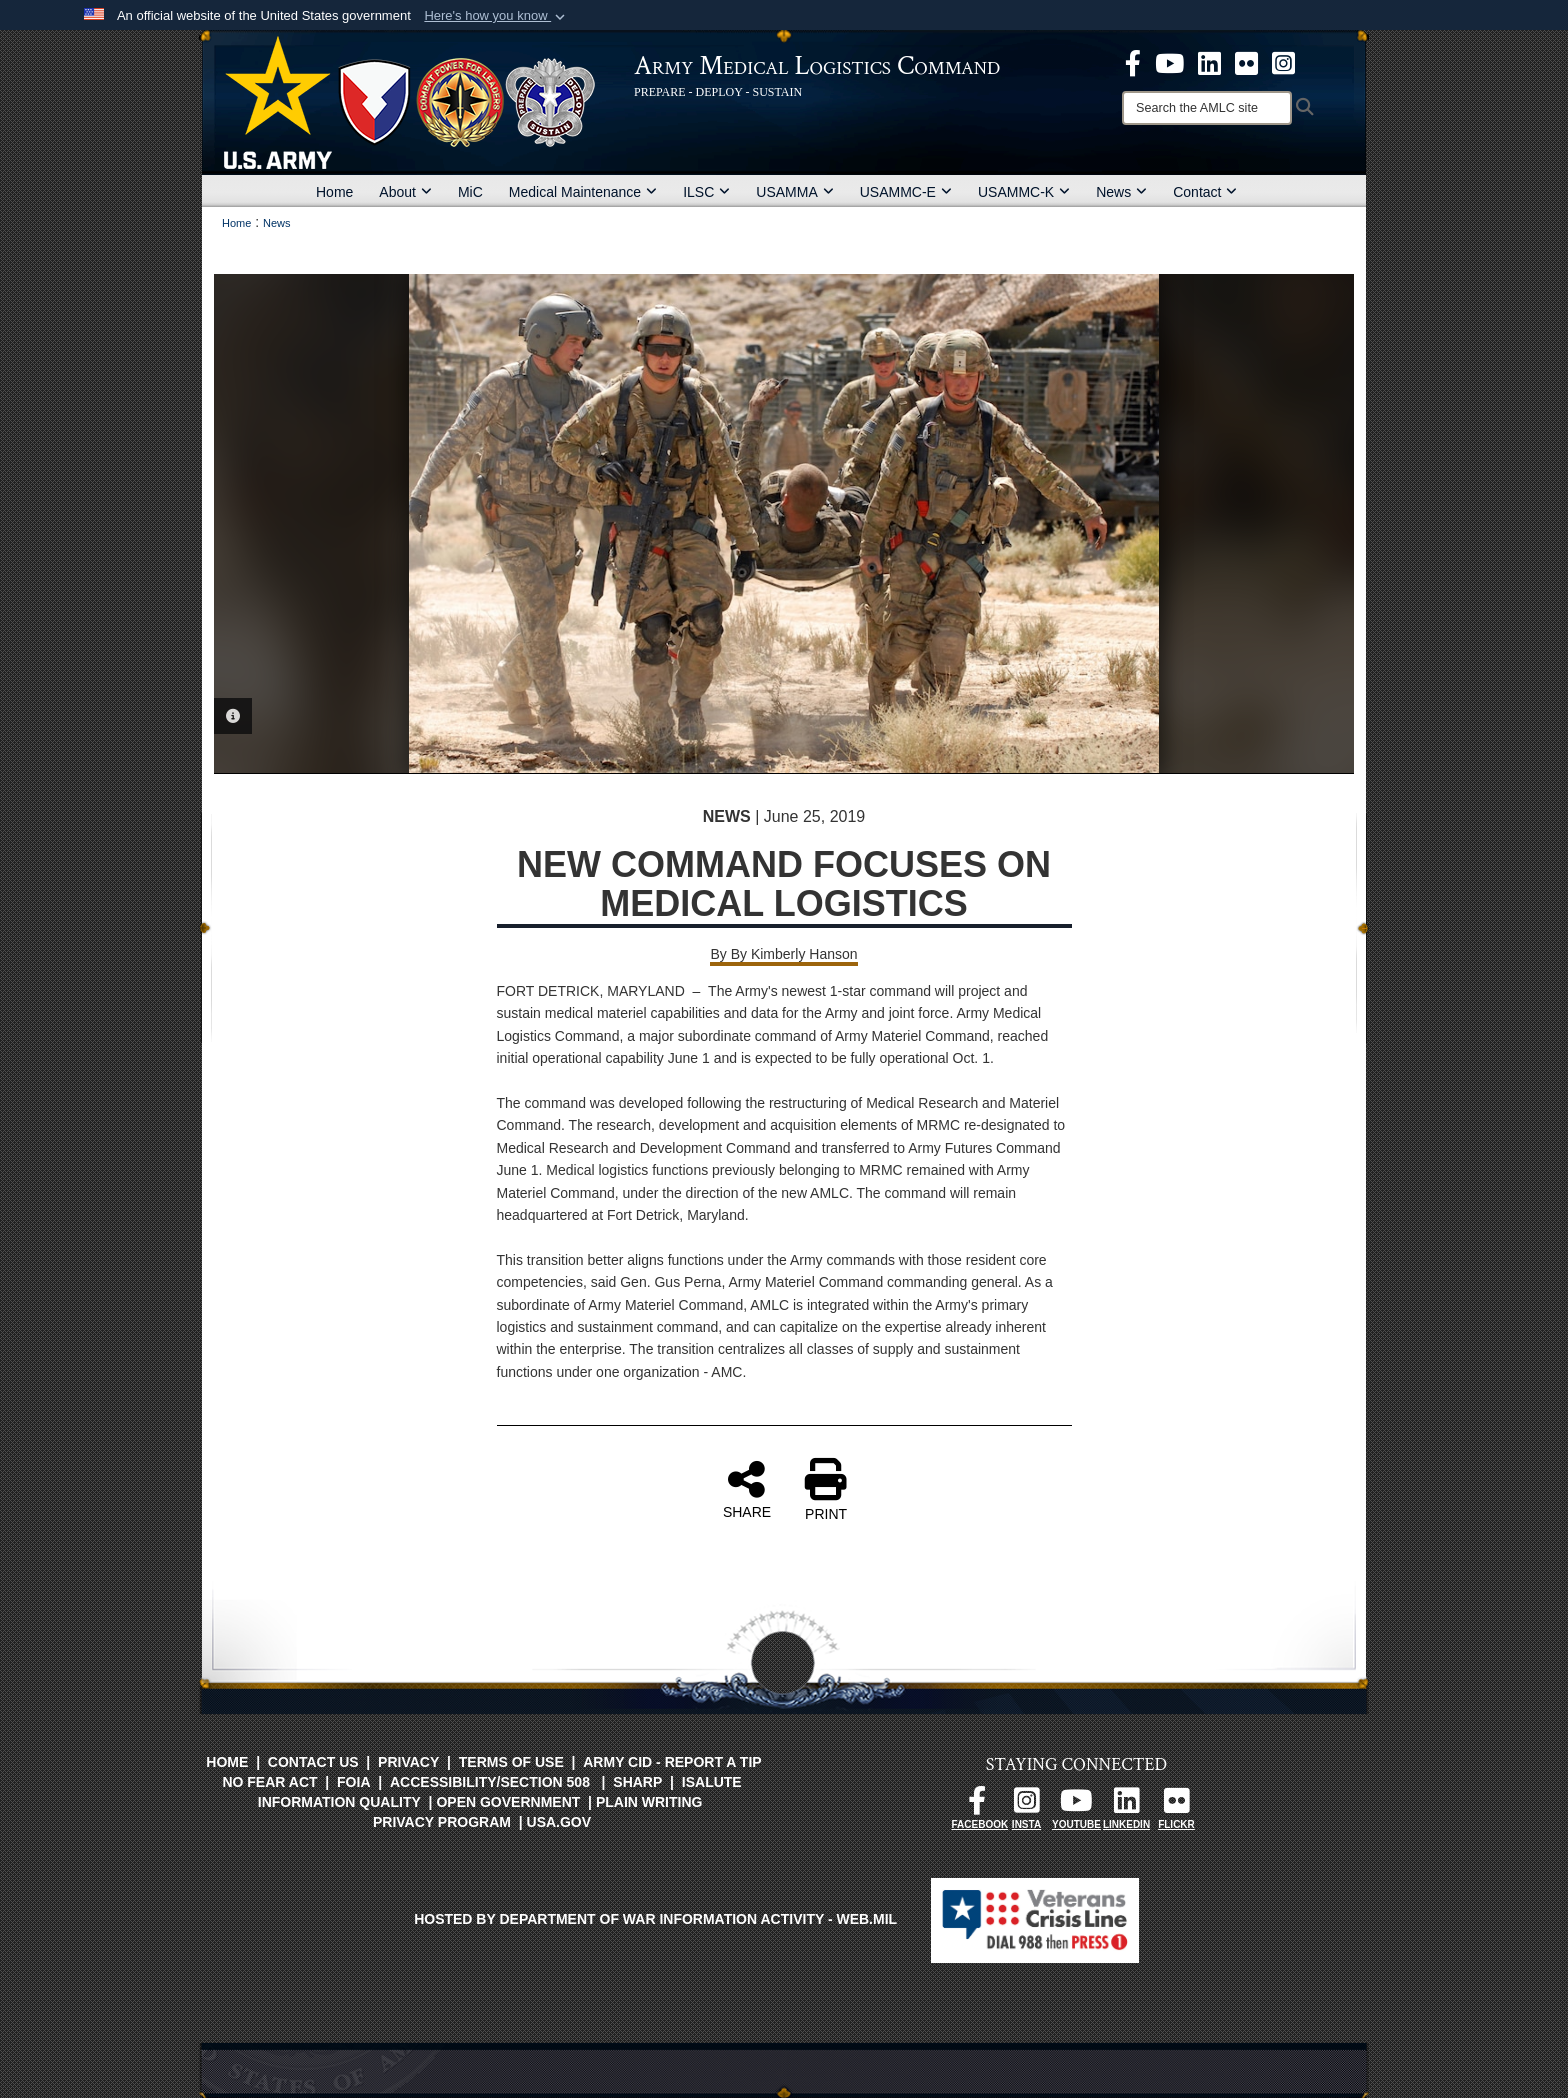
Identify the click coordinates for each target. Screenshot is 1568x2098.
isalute (712, 1782)
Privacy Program (442, 1822)
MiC (470, 192)
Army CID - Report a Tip (672, 1762)
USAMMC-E (906, 192)
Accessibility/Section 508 (490, 1782)
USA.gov (559, 1822)
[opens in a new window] (1133, 62)
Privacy (408, 1762)
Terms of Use (511, 1762)
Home (334, 192)
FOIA (353, 1782)
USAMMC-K (1024, 192)
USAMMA (794, 192)
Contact (1205, 192)
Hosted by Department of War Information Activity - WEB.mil (655, 1919)
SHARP (637, 1782)
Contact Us (313, 1762)
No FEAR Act (269, 1782)
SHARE (747, 1489)
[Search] (1207, 108)
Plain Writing (649, 1802)
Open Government (508, 1802)
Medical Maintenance (583, 192)
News (1121, 192)
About (405, 192)
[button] (496, 16)
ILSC (706, 192)
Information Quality (339, 1802)
